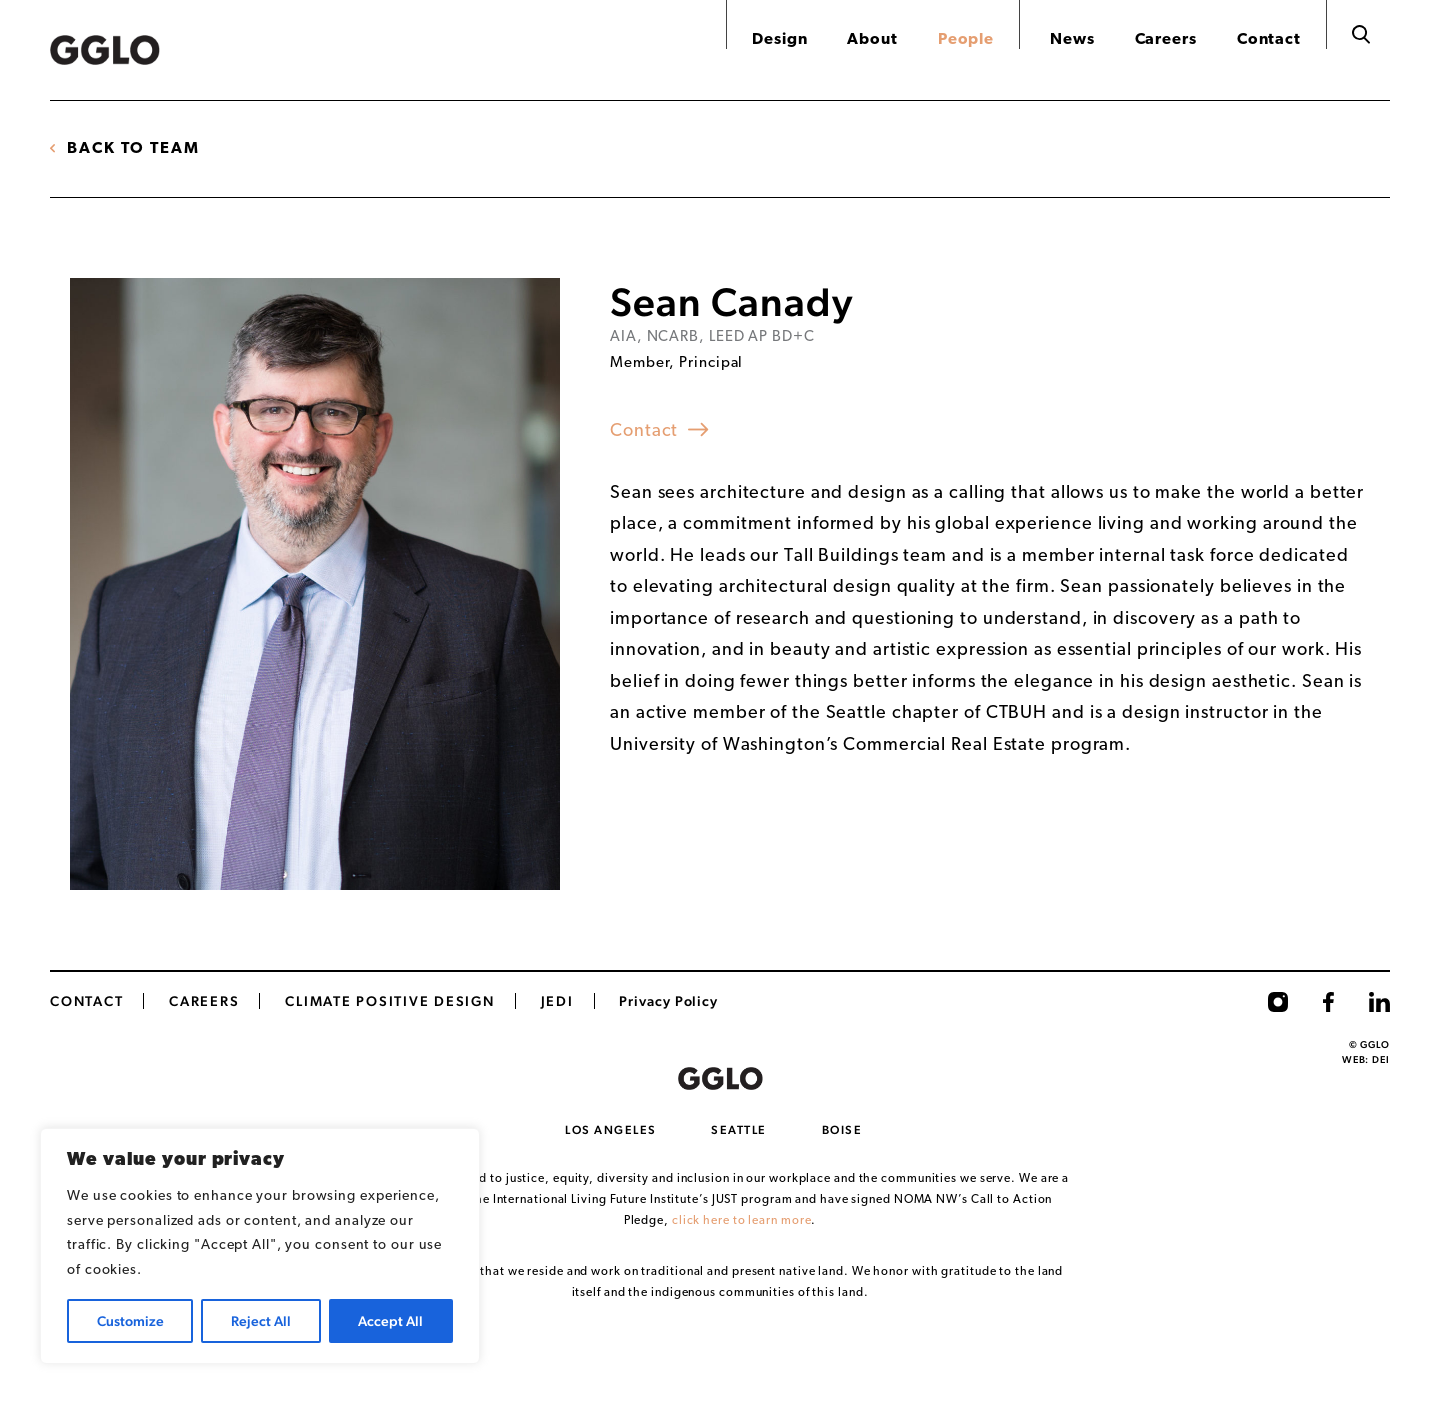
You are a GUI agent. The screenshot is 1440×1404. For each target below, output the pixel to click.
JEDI (557, 1001)
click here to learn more (742, 1221)
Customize (130, 1321)
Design (779, 40)
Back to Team (133, 149)
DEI (1381, 1059)
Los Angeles (611, 1130)
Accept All (390, 1321)
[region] (260, 1246)
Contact (1269, 40)
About (872, 40)
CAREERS (204, 1001)
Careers (1166, 40)
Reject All (261, 1321)
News (1072, 40)
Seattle (739, 1130)
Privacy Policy (668, 1001)
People (966, 40)
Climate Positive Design (389, 1001)
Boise (842, 1130)
